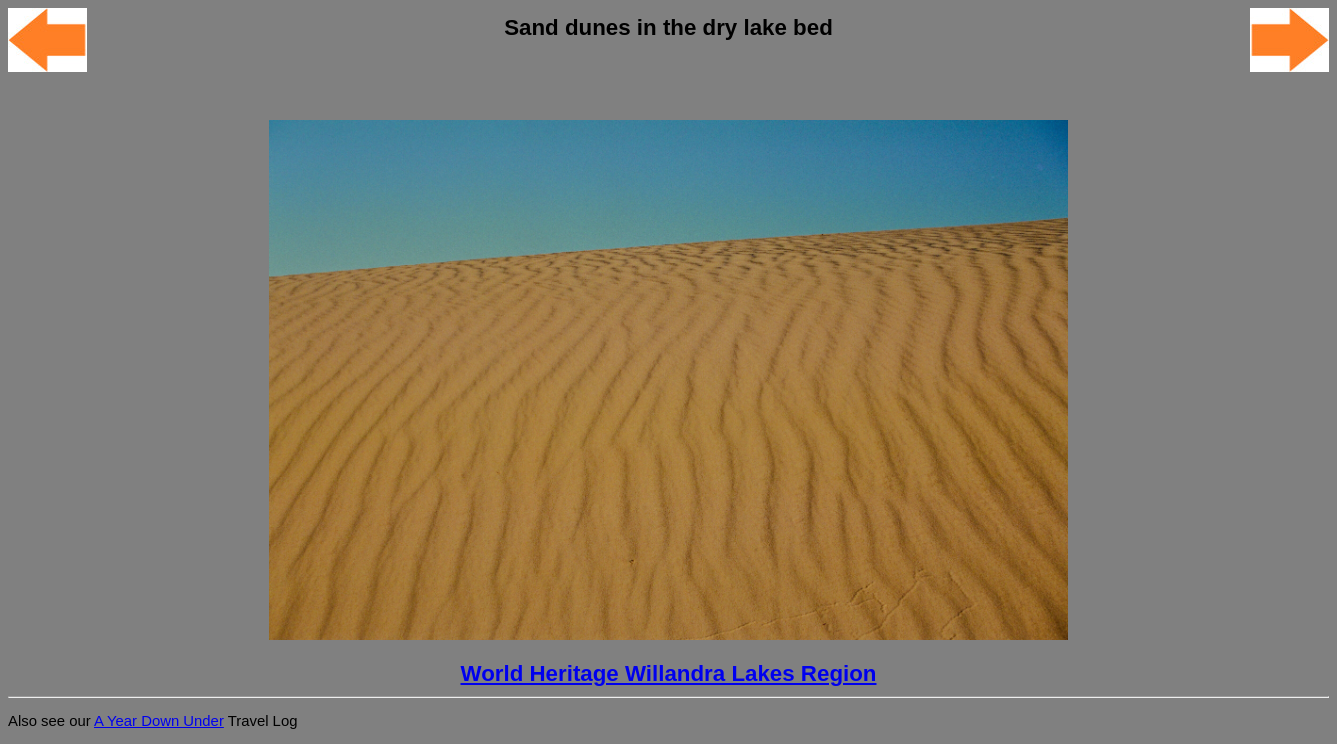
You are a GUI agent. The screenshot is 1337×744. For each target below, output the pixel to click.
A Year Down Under (159, 721)
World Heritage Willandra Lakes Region (669, 673)
